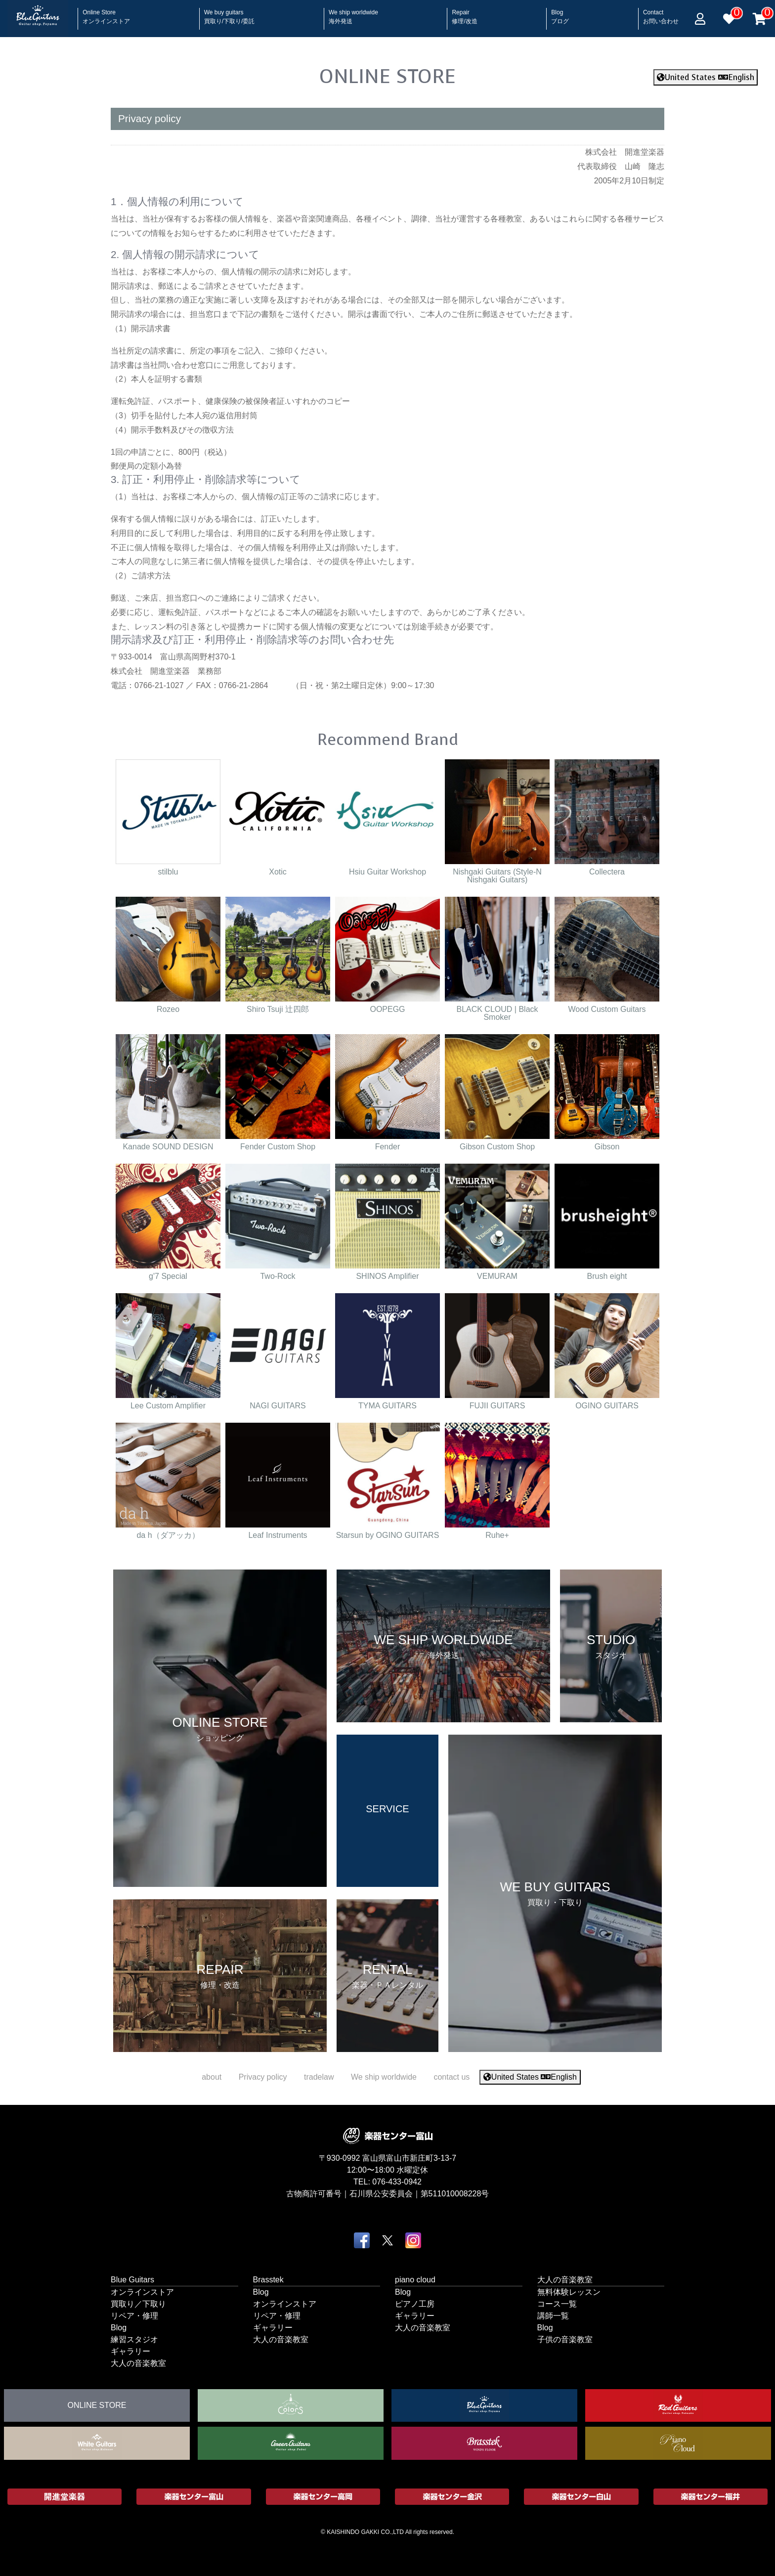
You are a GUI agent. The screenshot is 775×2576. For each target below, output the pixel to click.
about (211, 2077)
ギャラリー (130, 2351)
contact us (451, 2077)
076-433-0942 (397, 2181)
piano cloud (415, 2279)
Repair (464, 14)
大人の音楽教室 (138, 2362)
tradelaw (319, 2077)
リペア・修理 (134, 2315)
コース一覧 (557, 2303)
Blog (560, 14)
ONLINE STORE (387, 76)
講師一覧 (553, 2315)
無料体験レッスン (569, 2291)
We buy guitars (229, 14)
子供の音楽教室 (565, 2339)
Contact (661, 14)
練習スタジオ (134, 2339)
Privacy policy (263, 2077)
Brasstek (268, 2279)
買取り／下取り (138, 2303)
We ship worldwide (353, 14)
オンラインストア (142, 2291)
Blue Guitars (132, 2279)
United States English (705, 77)
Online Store (106, 14)
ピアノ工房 (414, 2303)
